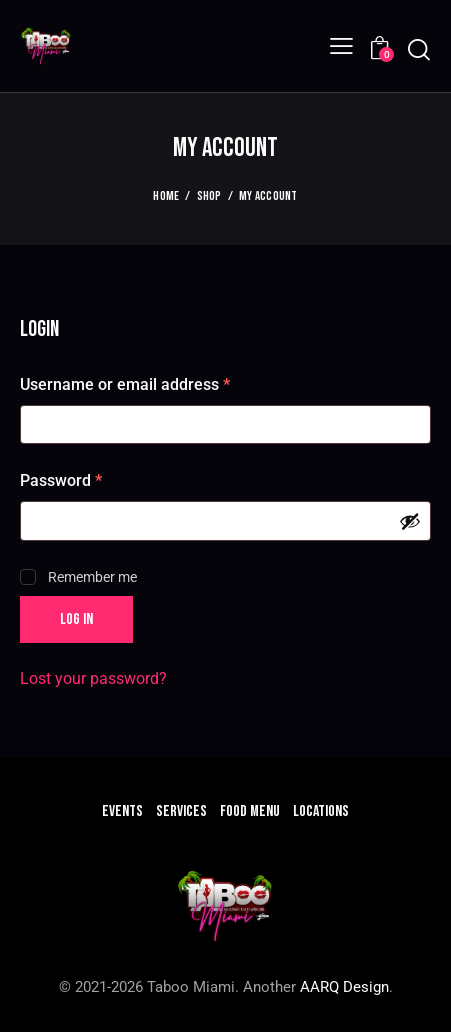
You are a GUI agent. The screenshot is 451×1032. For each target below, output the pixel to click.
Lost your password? (93, 678)
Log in (76, 619)
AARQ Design (344, 987)
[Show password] (410, 521)
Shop (209, 196)
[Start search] (418, 49)
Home (166, 196)
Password (93, 479)
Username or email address (157, 383)
